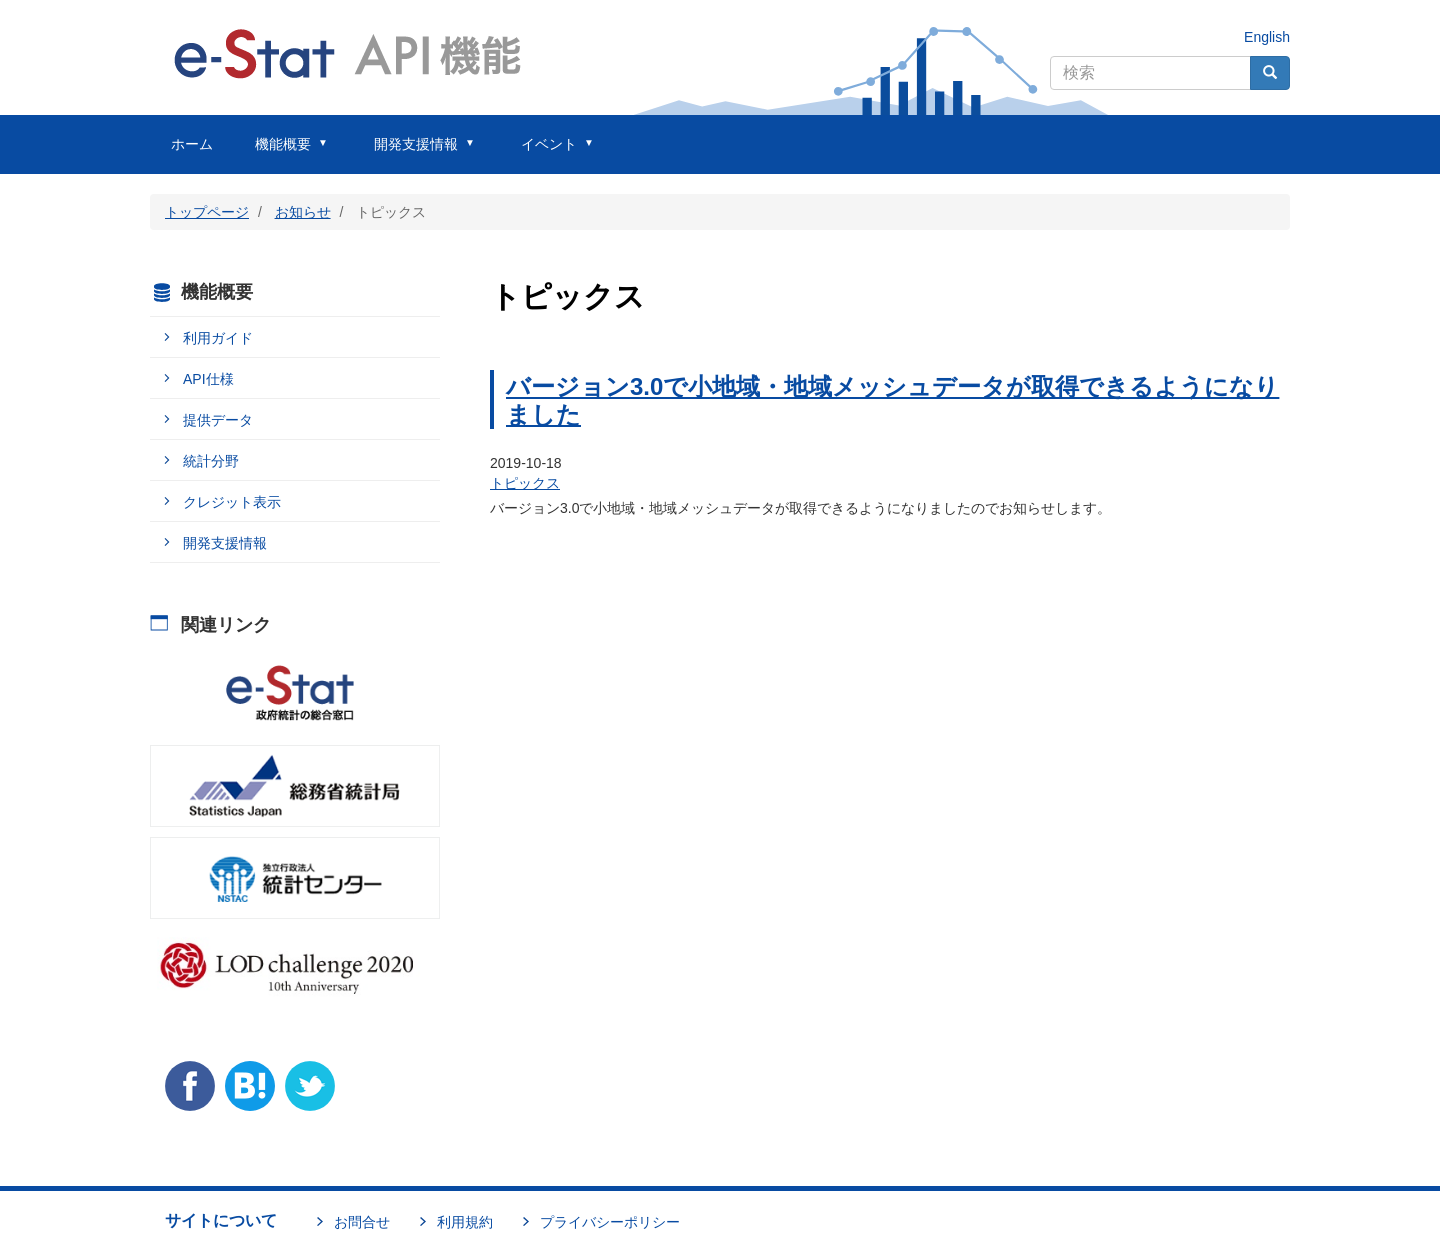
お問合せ (362, 1222)
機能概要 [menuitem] (283, 155)
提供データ (218, 420)
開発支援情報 (225, 543)
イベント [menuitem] (549, 155)
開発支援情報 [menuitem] (416, 155)
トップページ (207, 212)
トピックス (525, 483)
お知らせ (303, 212)
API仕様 (208, 379)
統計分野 (211, 461)
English (1267, 37)
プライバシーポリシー (610, 1222)
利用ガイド (218, 338)
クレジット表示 (232, 502)
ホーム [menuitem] (192, 144)
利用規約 (465, 1222)
